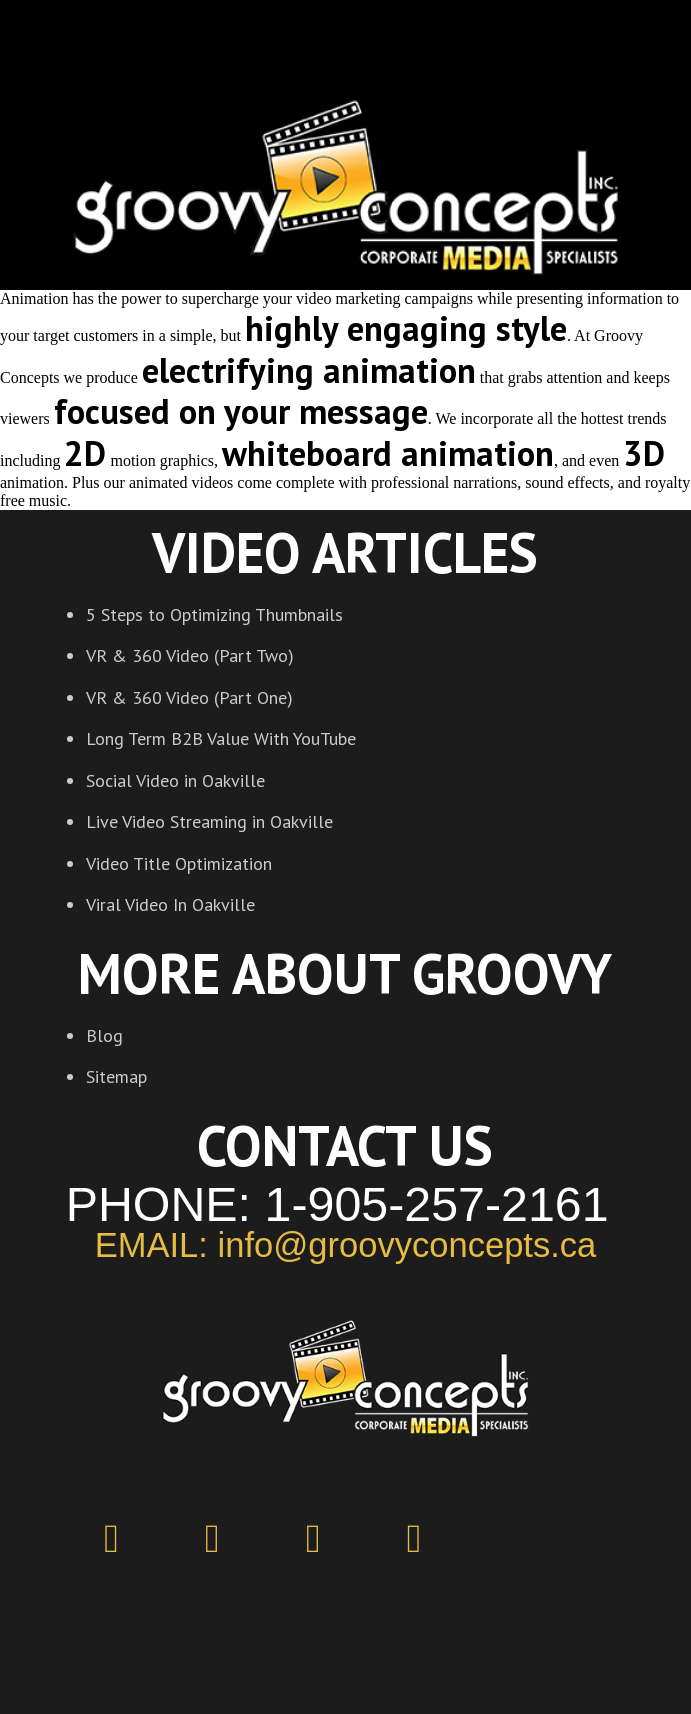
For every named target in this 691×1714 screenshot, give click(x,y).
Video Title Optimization (179, 863)
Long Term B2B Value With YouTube (221, 738)
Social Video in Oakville (175, 780)
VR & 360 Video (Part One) (189, 697)
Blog (104, 1035)
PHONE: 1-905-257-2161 (337, 1204)
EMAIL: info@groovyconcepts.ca (346, 1245)
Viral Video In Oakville (170, 904)
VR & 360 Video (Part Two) (190, 655)
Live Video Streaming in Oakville (209, 821)
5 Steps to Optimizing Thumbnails (214, 614)
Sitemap (116, 1076)
